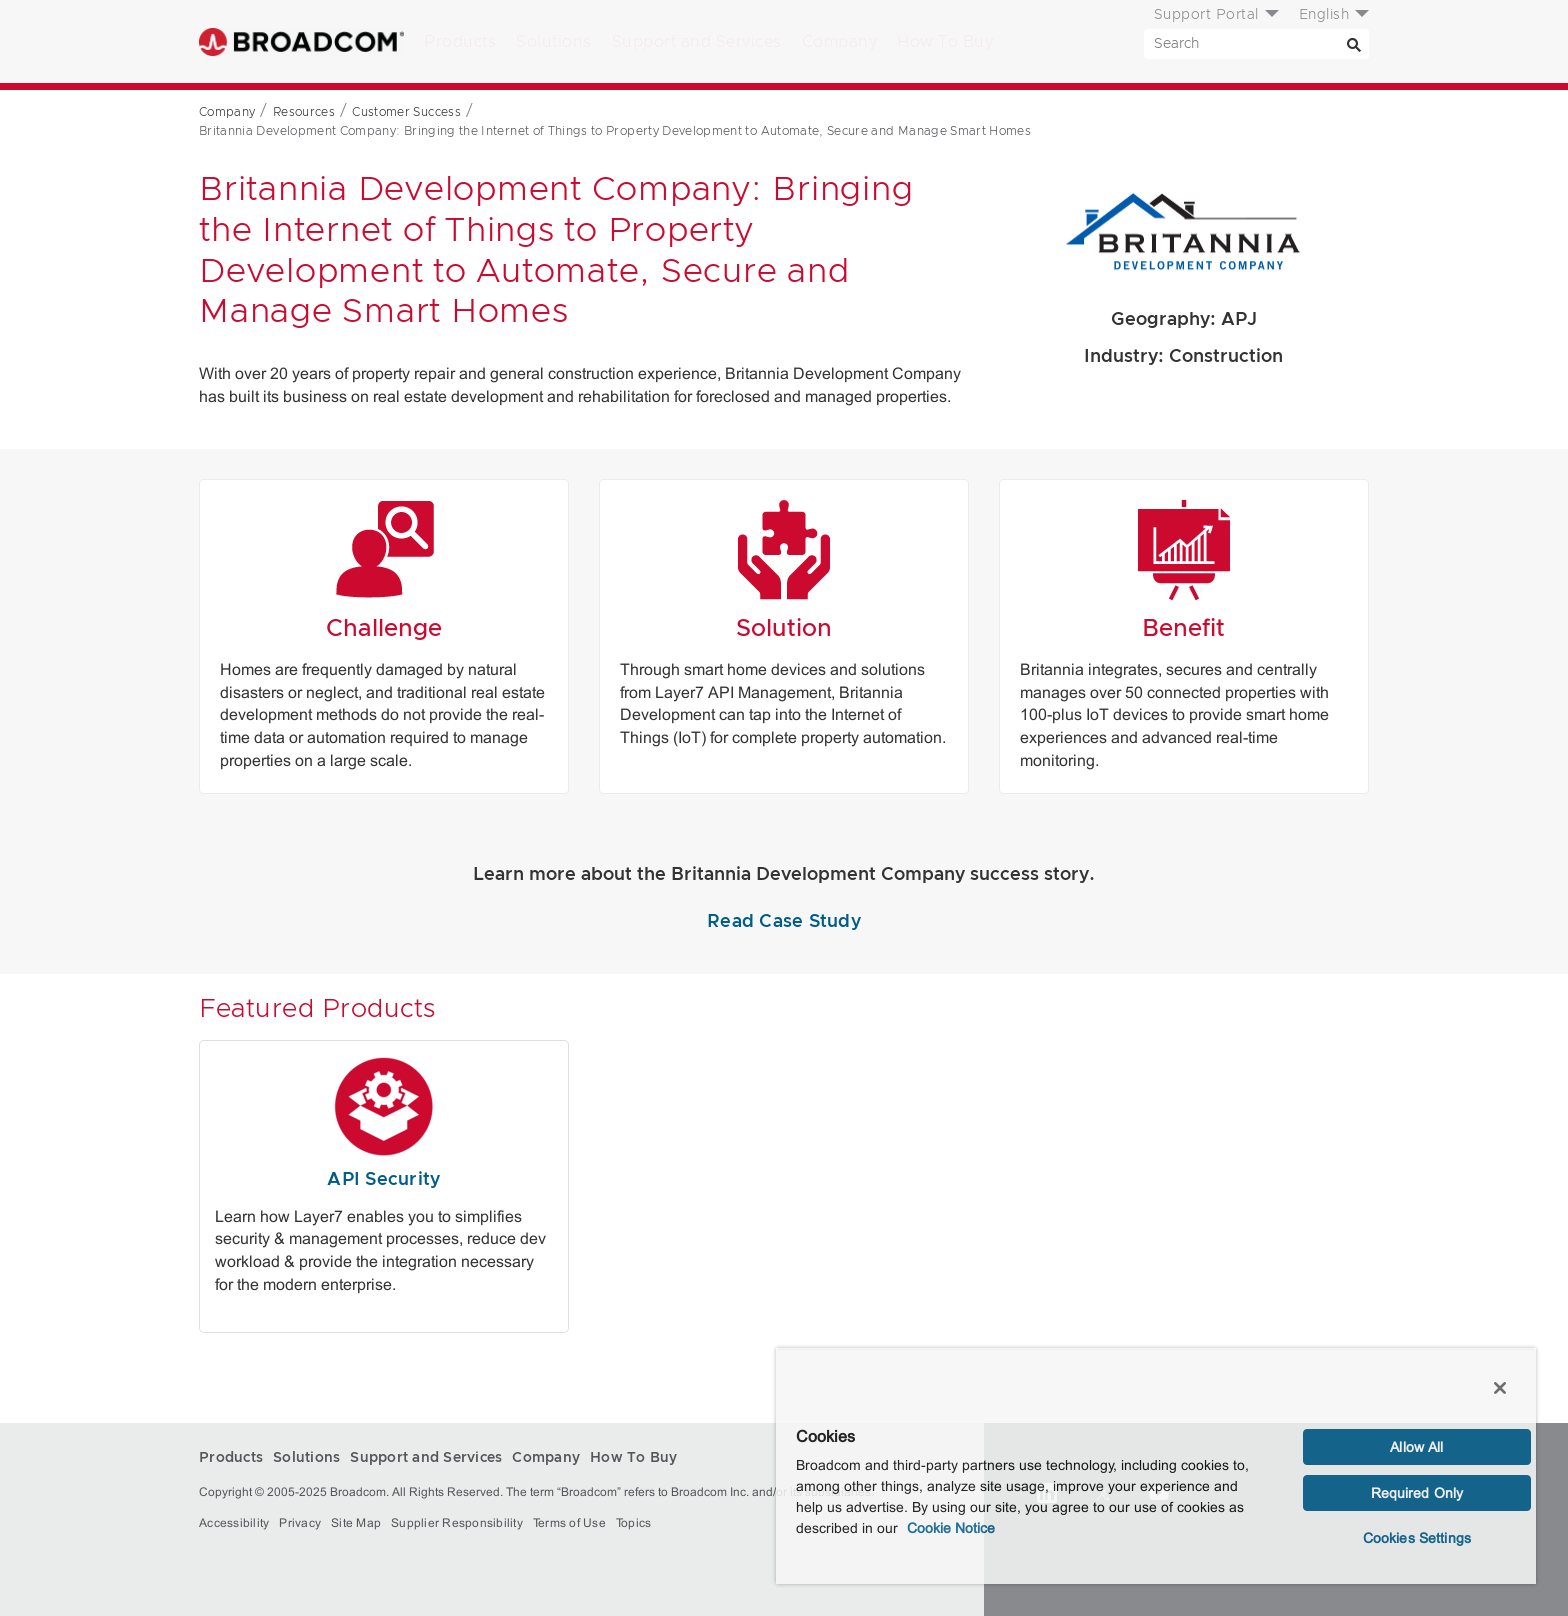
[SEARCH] (1256, 44)
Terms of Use (569, 1523)
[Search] (1354, 44)
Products (460, 42)
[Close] (1500, 1388)
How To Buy (945, 42)
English (1324, 15)
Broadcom (301, 41)
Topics (634, 1523)
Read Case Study (784, 922)
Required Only (1417, 1493)
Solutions (554, 42)
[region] (1156, 1466)
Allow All (1416, 1447)
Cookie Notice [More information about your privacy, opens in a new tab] (951, 1528)
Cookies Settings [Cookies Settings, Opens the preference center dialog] (1417, 1538)
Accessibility (234, 1523)
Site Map (356, 1523)
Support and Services (697, 42)
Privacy (300, 1523)
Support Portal (1206, 15)
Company (840, 42)
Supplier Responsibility (457, 1523)
